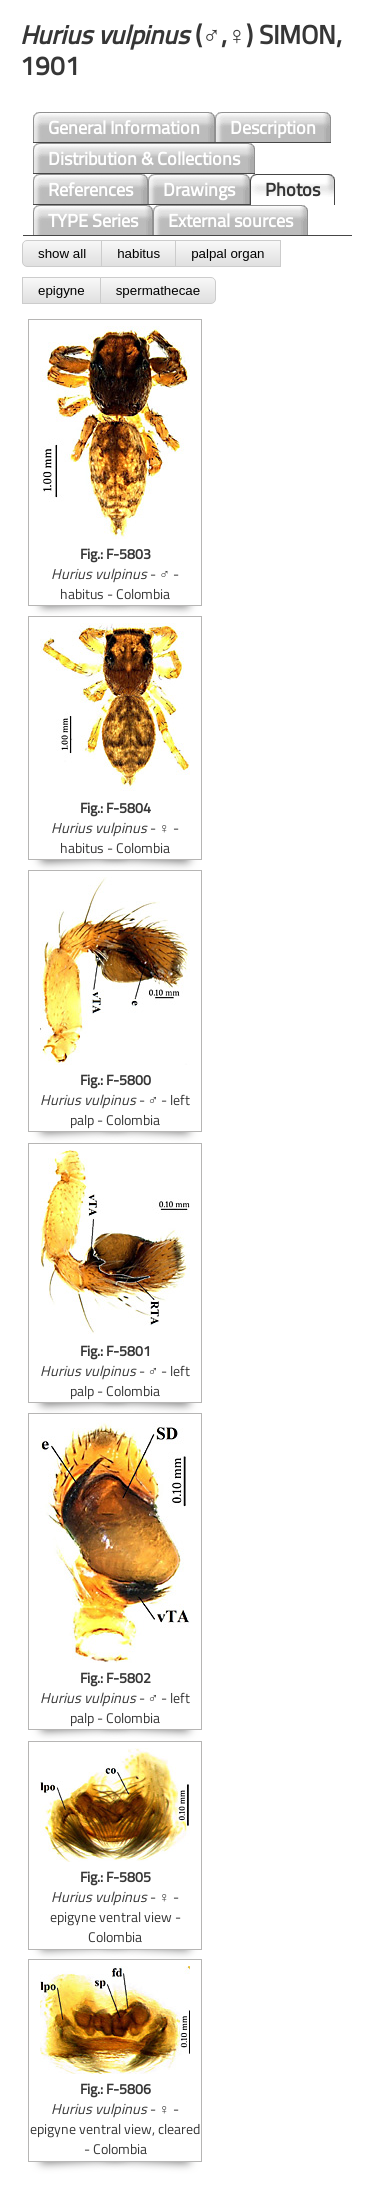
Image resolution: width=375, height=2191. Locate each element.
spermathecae (158, 290)
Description (273, 127)
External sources (230, 220)
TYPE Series (93, 220)
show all (62, 253)
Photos (292, 189)
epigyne (61, 290)
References (90, 189)
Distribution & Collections (144, 158)
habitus (138, 253)
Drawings (199, 189)
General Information (124, 127)
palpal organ (227, 253)
